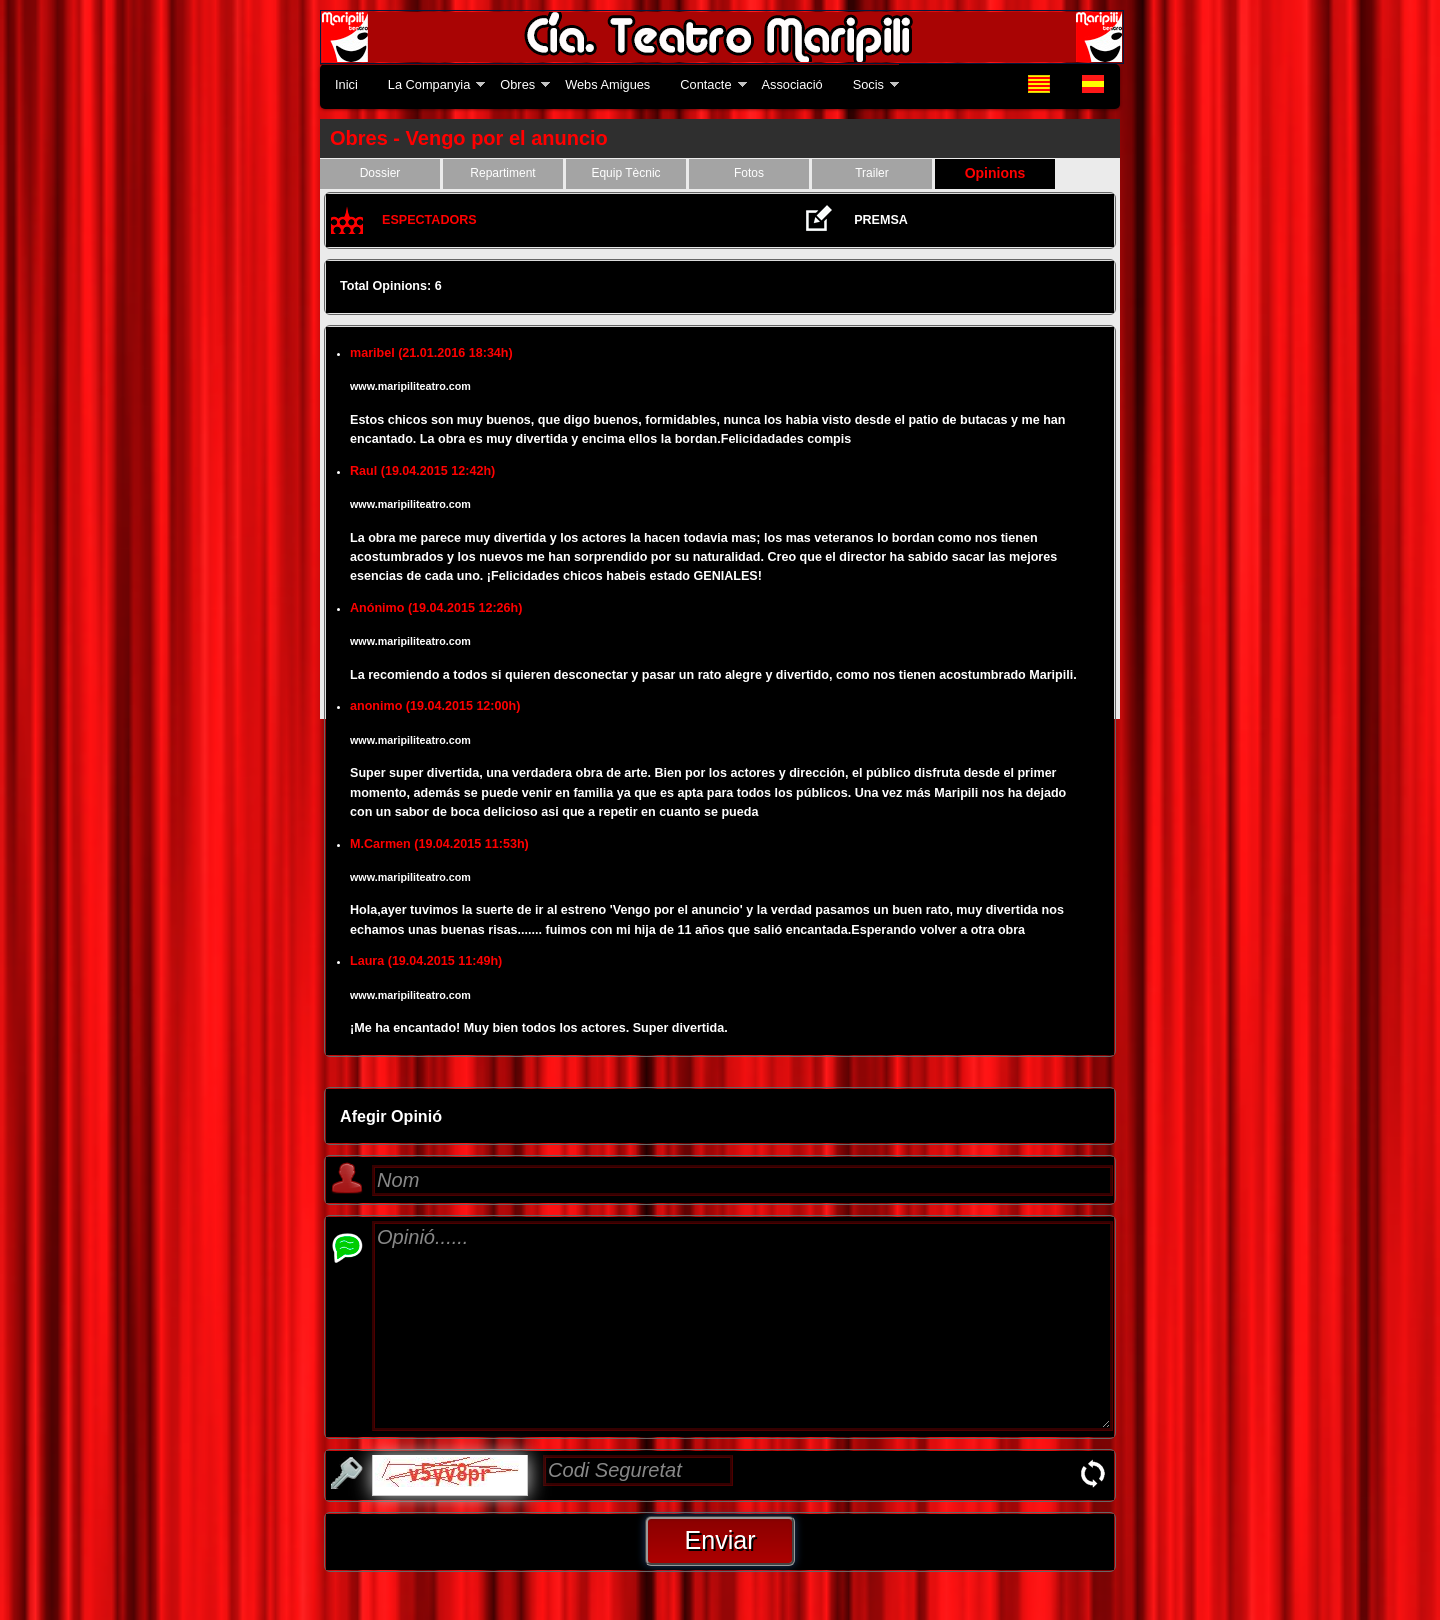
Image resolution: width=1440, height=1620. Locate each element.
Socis (868, 84)
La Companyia (429, 84)
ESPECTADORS (429, 220)
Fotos (749, 173)
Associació (792, 84)
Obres (517, 84)
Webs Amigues (607, 84)
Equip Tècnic (625, 173)
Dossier (380, 173)
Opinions (995, 173)
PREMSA (881, 220)
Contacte (705, 84)
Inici (346, 84)
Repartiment (502, 173)
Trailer (872, 173)
